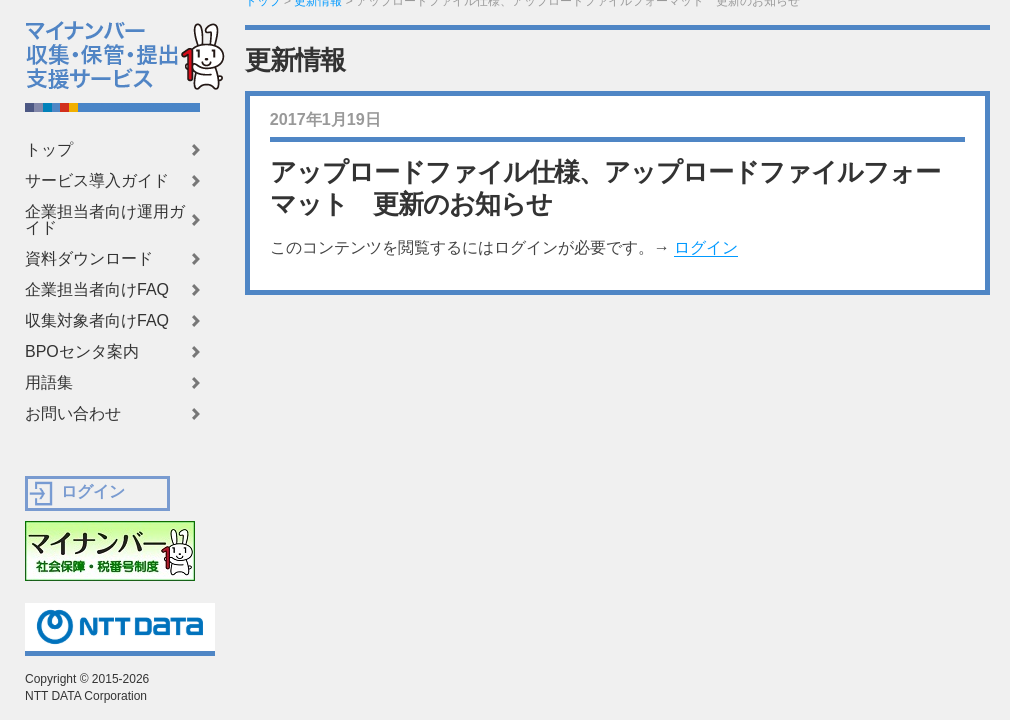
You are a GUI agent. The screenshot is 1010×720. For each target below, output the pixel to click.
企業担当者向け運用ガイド (105, 220)
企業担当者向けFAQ (97, 290)
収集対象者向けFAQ (97, 321)
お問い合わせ (73, 414)
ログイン (706, 247)
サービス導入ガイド (97, 181)
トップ (49, 150)
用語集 (49, 383)
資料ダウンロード (89, 259)
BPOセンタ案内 (82, 352)
